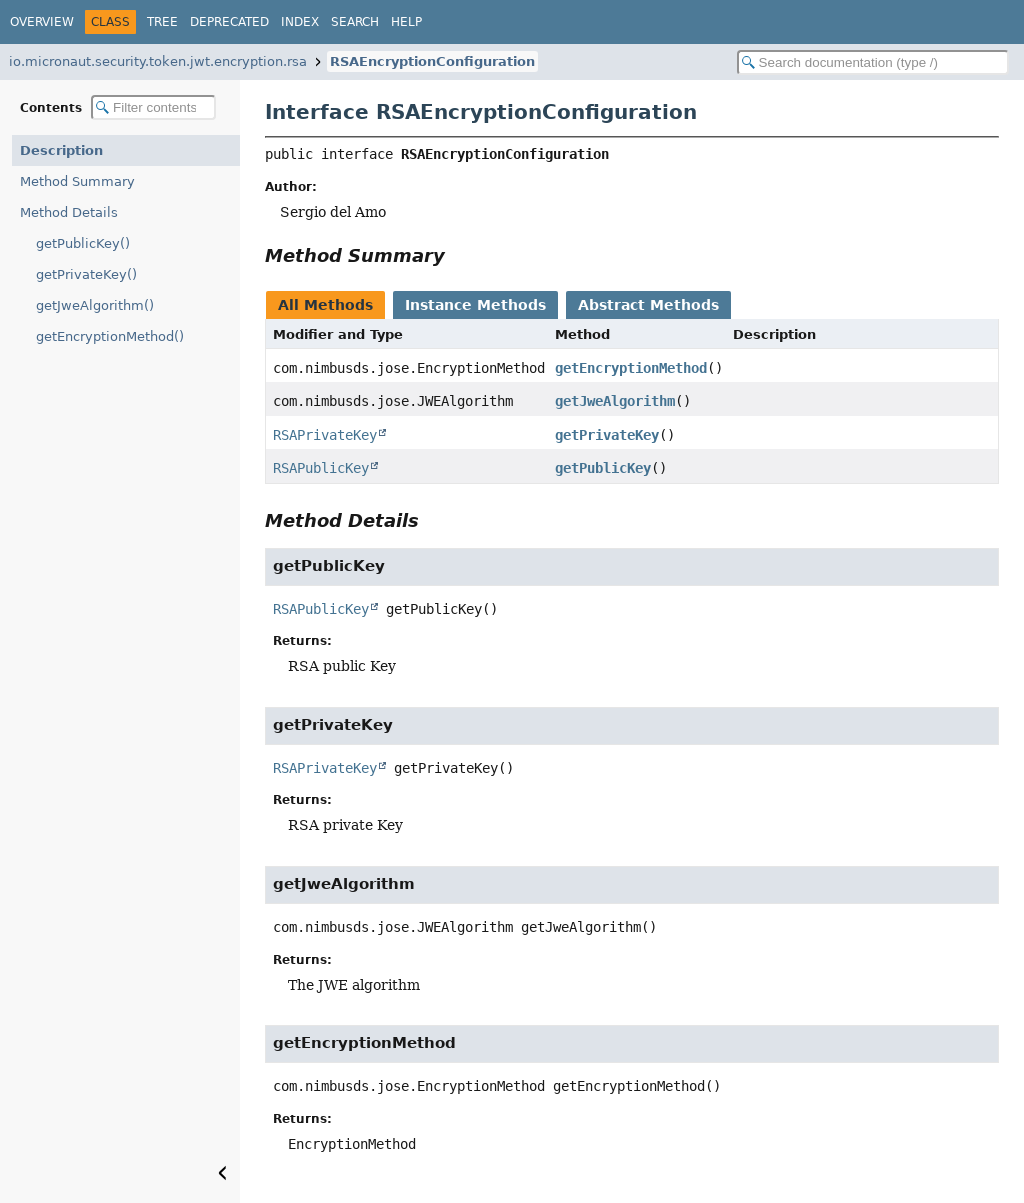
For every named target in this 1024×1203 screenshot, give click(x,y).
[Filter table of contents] (153, 107)
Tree (162, 22)
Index (300, 22)
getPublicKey (603, 468)
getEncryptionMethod (631, 368)
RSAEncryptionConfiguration (432, 61)
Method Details (69, 212)
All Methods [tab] (325, 305)
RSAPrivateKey (325, 435)
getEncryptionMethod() (110, 336)
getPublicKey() (83, 243)
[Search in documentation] (873, 62)
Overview (42, 22)
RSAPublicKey (321, 468)
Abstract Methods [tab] (648, 305)
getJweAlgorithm (615, 401)
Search (355, 22)
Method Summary (77, 181)
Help (406, 22)
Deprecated (229, 22)
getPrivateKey (607, 435)
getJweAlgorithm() (95, 305)
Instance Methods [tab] (475, 305)
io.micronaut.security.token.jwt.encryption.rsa (158, 61)
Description (61, 150)
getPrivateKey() (86, 274)
